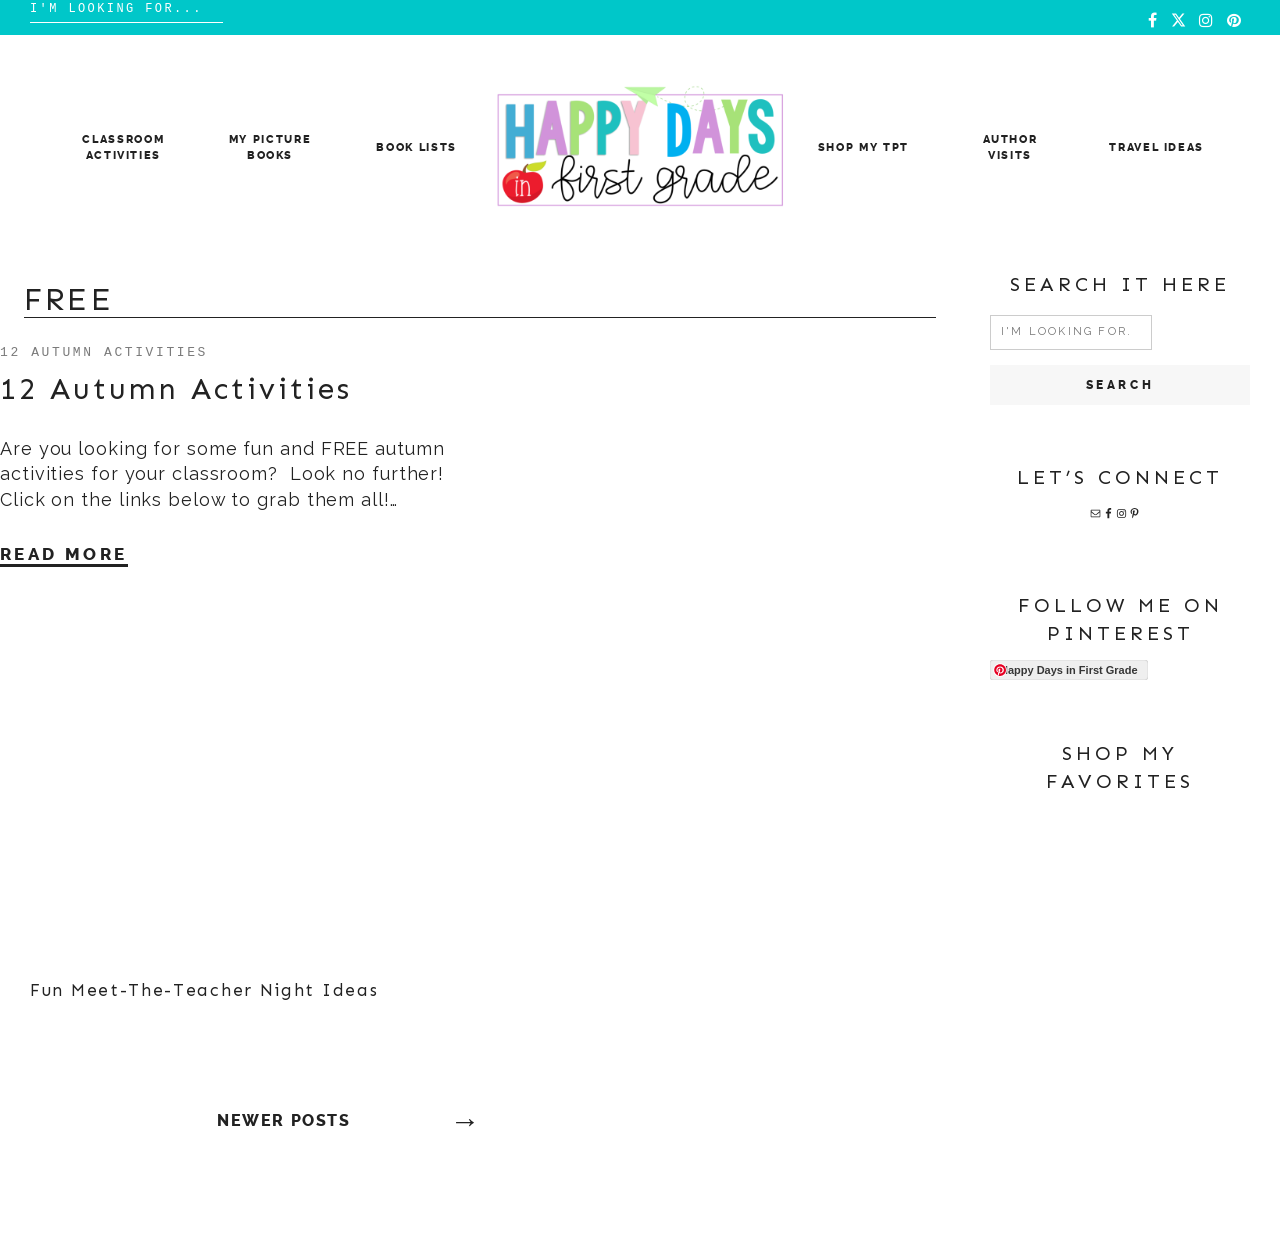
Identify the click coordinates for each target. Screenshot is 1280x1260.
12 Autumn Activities (104, 351)
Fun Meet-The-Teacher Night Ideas (204, 990)
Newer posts (284, 1120)
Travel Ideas (1156, 147)
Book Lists (416, 147)
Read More (64, 554)
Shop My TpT (863, 147)
